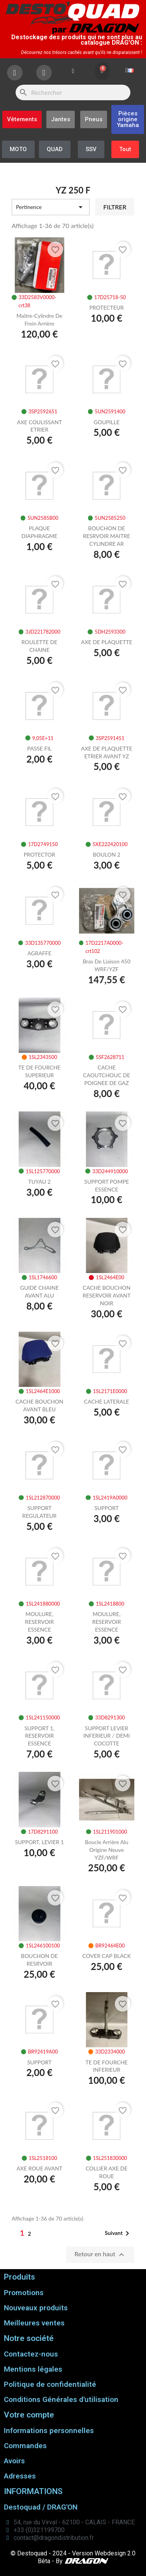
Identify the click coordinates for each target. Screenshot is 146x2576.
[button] (127, 119)
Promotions (24, 2292)
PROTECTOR (39, 854)
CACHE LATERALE (106, 1401)
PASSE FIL (39, 748)
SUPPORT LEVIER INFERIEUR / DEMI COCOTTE (106, 1736)
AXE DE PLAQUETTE (106, 642)
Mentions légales (33, 2369)
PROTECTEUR (106, 307)
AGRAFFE (39, 953)
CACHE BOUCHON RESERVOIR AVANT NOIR (106, 1295)
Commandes (25, 2445)
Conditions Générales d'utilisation (61, 2399)
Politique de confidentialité (50, 2384)
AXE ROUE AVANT (40, 2168)
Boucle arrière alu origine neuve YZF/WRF (106, 1850)
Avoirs (14, 2460)
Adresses (20, 2475)
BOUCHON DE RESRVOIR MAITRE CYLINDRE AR (106, 536)
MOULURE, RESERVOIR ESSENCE (39, 1622)
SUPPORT (106, 1508)
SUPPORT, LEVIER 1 (39, 1842)
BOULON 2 (106, 854)
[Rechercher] (73, 92)
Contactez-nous (31, 2354)
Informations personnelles (49, 2430)
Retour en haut (100, 2254)
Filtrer (115, 207)
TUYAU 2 (39, 1181)
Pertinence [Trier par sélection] (50, 207)
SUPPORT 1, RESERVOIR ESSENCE (40, 1736)
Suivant (118, 2233)
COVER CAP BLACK (106, 1955)
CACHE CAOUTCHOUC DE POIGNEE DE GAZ (106, 1075)
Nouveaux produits (36, 2307)
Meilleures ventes (34, 2322)
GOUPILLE (106, 422)
